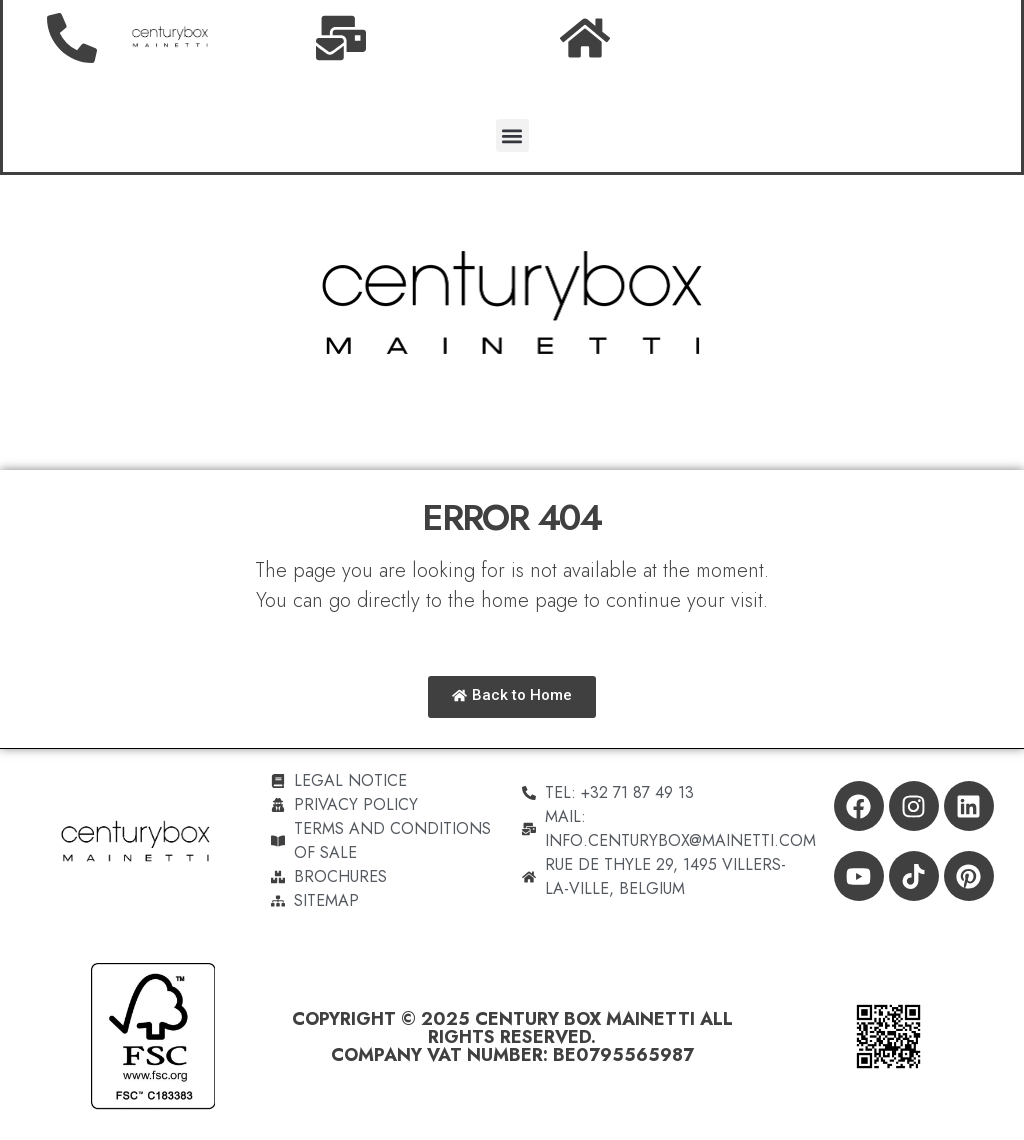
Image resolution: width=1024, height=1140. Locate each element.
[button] (512, 135)
